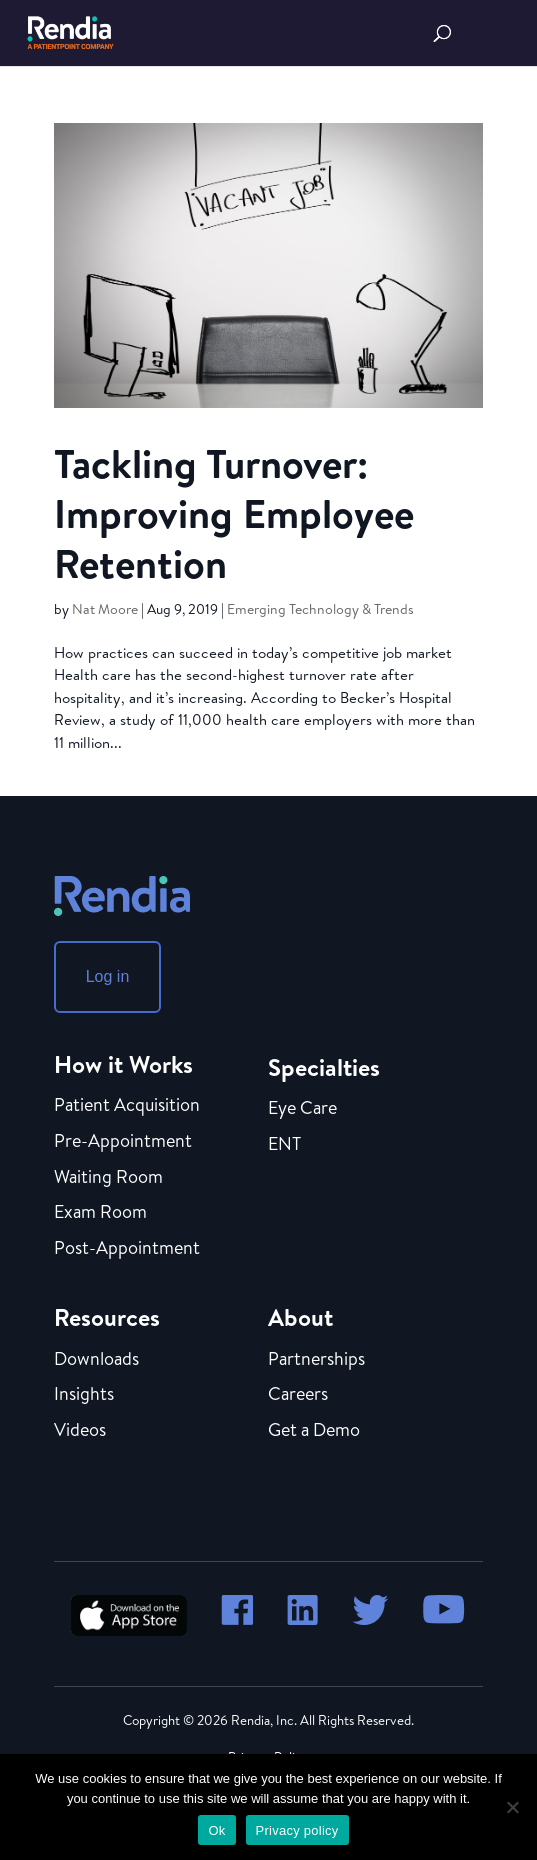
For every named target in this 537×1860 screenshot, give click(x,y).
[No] (512, 1807)
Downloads (96, 1360)
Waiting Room (108, 1178)
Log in (108, 976)
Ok (216, 1830)
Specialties (324, 1067)
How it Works (123, 1064)
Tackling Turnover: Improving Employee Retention (234, 513)
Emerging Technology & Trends (320, 609)
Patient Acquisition (127, 1106)
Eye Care (302, 1109)
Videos (80, 1431)
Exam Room (100, 1213)
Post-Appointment (127, 1249)
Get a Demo (314, 1431)
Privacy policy (297, 1830)
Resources (107, 1317)
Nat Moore (105, 609)
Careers (298, 1395)
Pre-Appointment (123, 1142)
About (300, 1317)
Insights (84, 1395)
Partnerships (316, 1360)
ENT (284, 1145)
